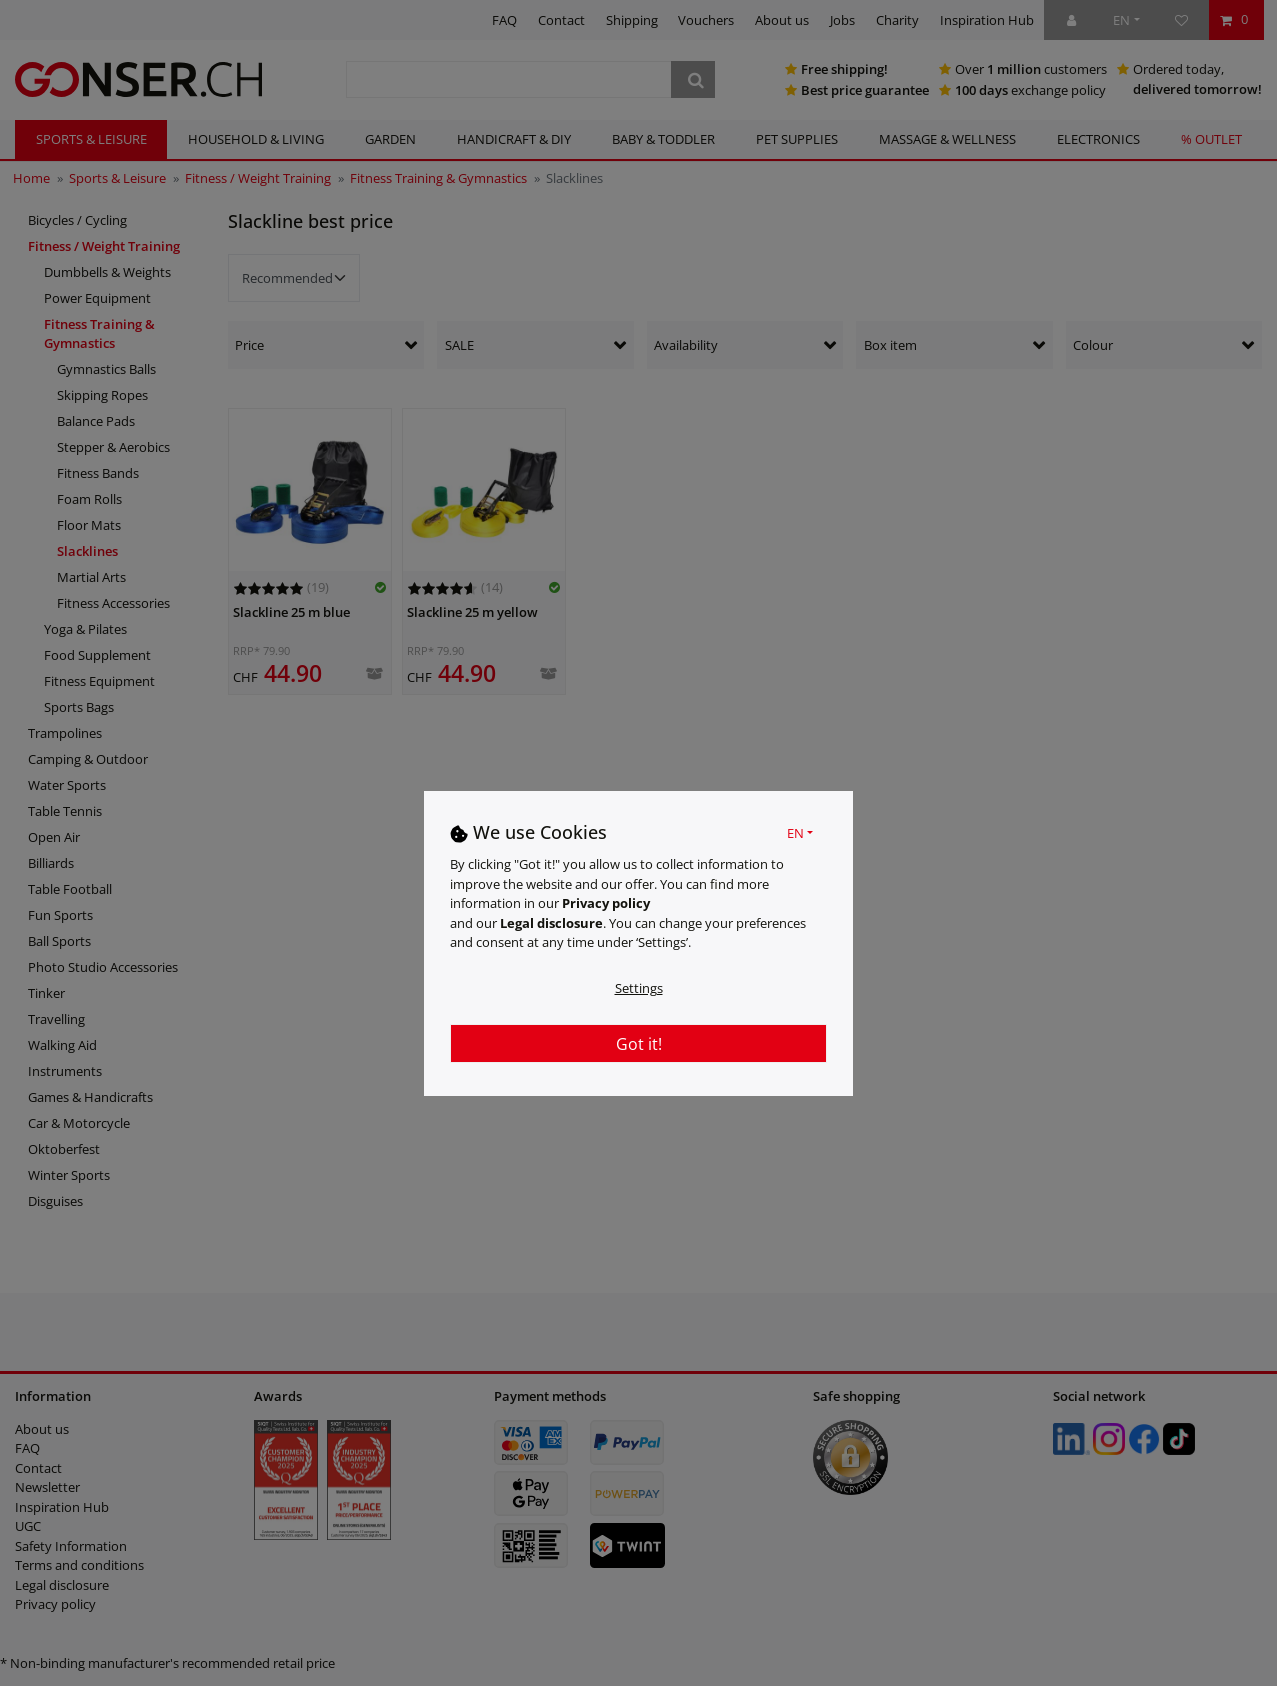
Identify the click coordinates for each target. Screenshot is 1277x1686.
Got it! (639, 1044)
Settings (639, 988)
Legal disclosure (551, 923)
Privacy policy (606, 903)
